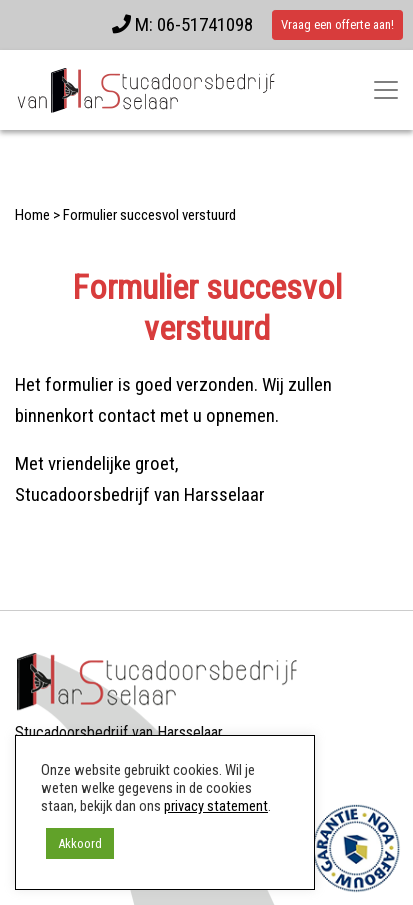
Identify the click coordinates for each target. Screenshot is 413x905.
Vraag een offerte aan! (337, 24)
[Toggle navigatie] (386, 90)
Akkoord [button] (80, 843)
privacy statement (216, 806)
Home (32, 215)
